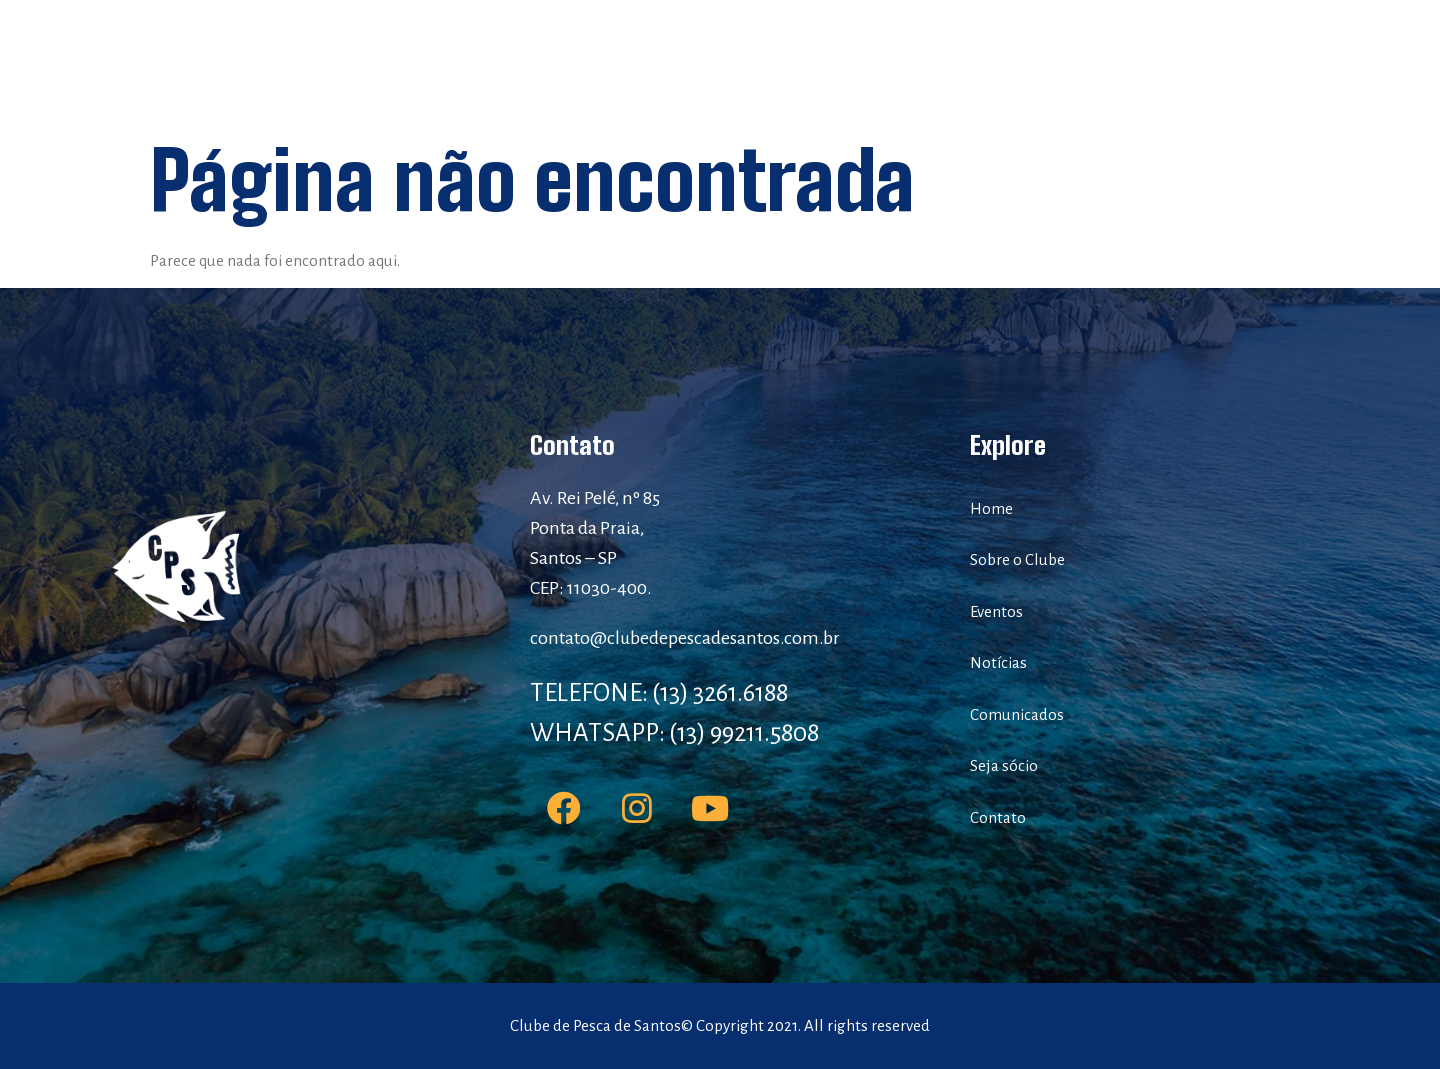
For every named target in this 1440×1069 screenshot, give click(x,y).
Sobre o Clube (599, 60)
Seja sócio (1043, 60)
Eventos (712, 60)
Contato (1144, 60)
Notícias (807, 60)
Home (496, 60)
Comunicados (922, 60)
